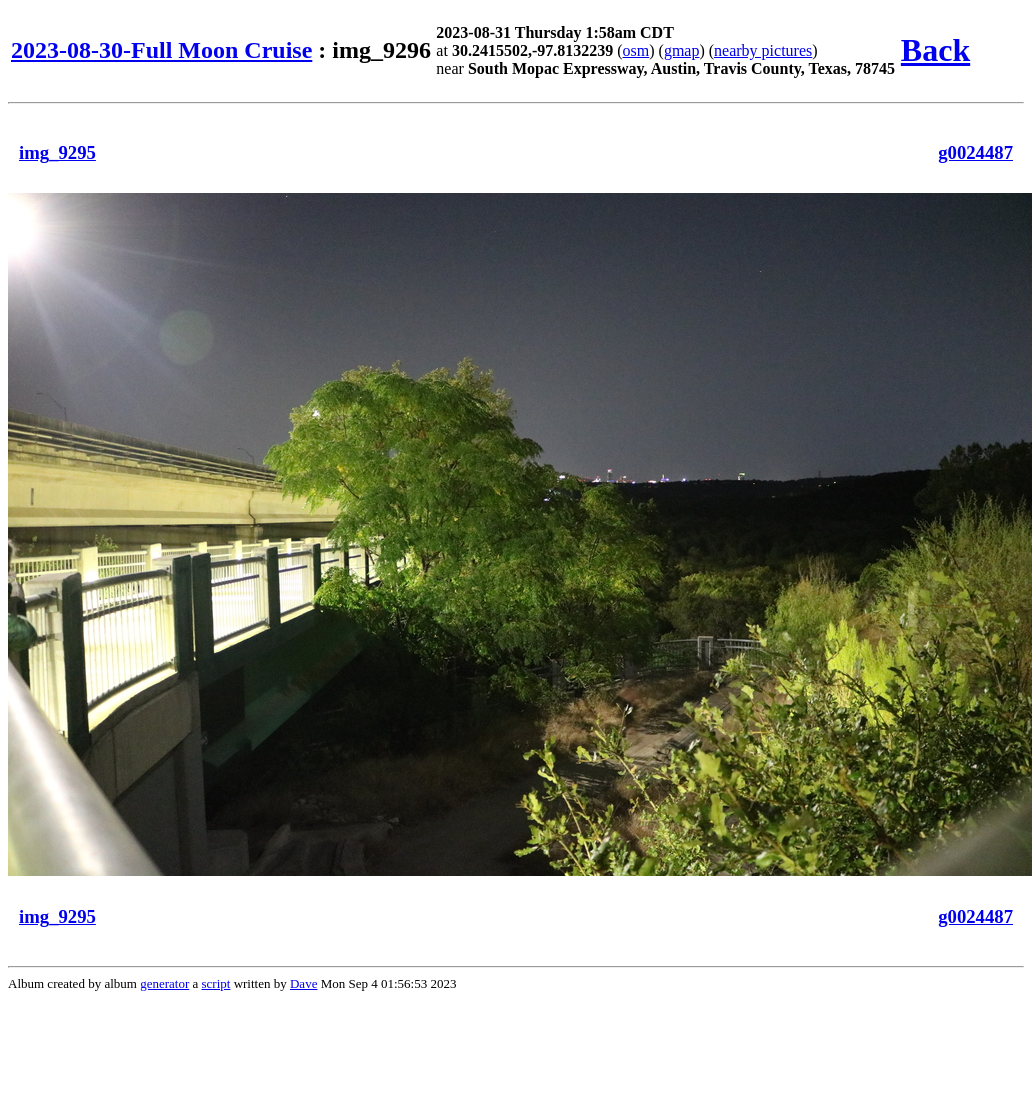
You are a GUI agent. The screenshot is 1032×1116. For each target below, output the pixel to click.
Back (935, 50)
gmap (682, 50)
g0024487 (975, 152)
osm (636, 50)
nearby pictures (763, 50)
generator (164, 983)
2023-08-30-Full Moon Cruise (161, 50)
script (216, 983)
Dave (303, 983)
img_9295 (57, 152)
